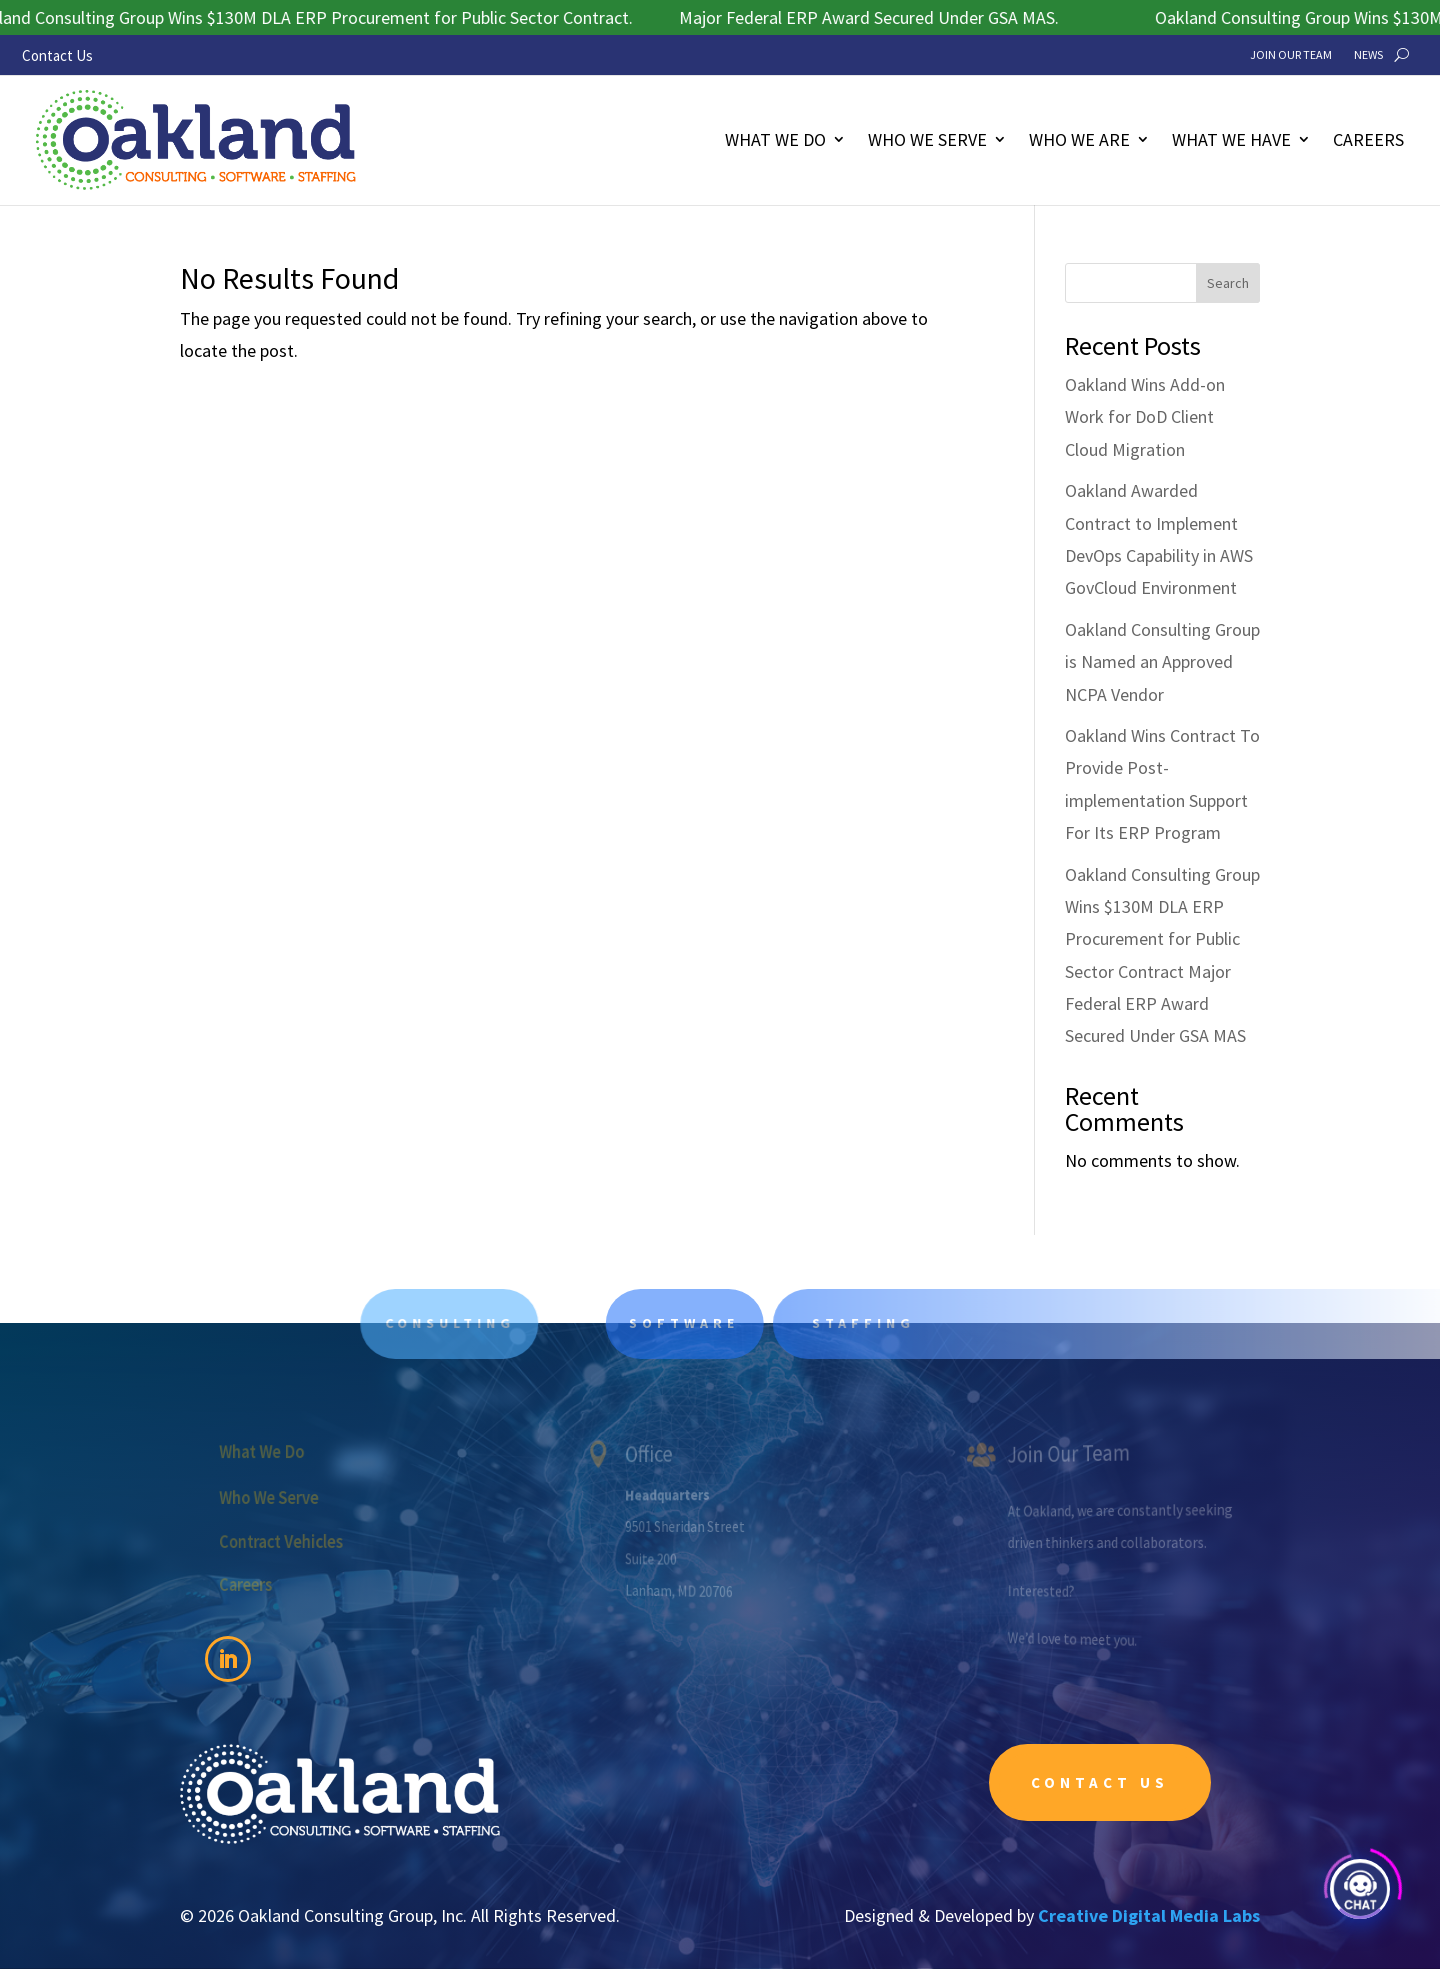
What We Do (775, 139)
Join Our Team (1291, 55)
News (1368, 55)
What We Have (1231, 139)
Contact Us (57, 55)
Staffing (895, 1323)
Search (1228, 283)
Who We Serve (927, 139)
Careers (1368, 139)
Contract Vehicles (292, 1540)
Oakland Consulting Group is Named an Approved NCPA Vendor (1162, 662)
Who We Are (1079, 139)
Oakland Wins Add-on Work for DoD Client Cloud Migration (1145, 417)
